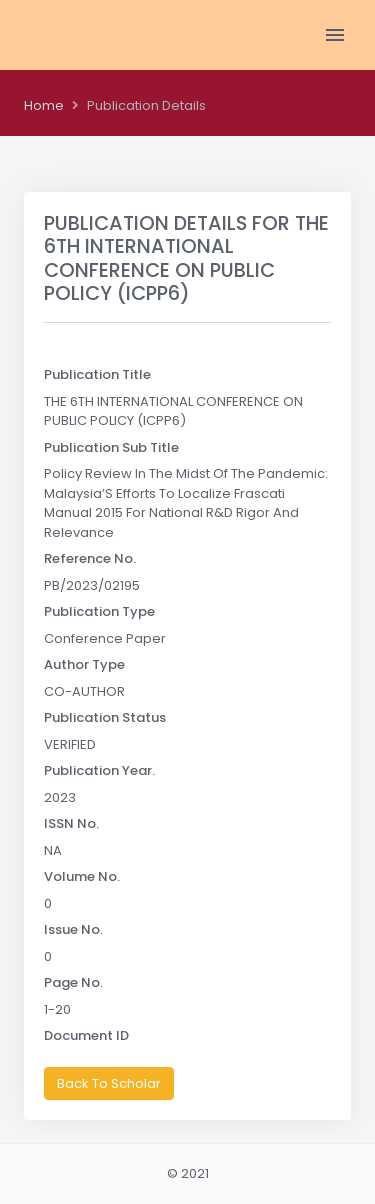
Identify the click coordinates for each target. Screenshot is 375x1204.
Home (44, 105)
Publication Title (97, 374)
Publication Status (105, 717)
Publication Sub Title (111, 447)
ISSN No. (71, 823)
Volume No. (82, 876)
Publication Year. (99, 770)
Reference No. (90, 558)
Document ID (86, 1035)
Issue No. (73, 929)
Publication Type (99, 611)
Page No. (73, 982)
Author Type (84, 664)
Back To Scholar (109, 1083)
